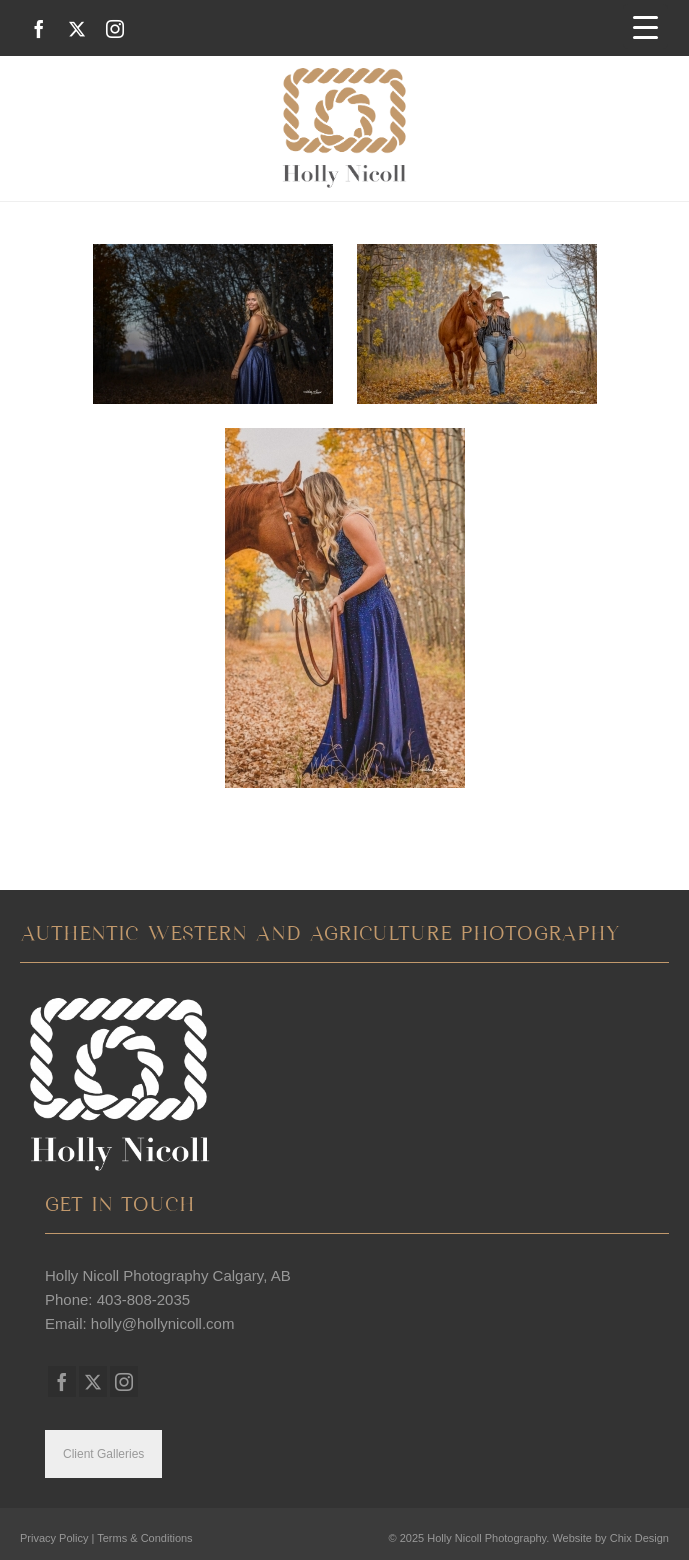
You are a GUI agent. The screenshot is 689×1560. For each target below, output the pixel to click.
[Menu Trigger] (645, 26)
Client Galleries (103, 1454)
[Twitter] (77, 28)
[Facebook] (39, 28)
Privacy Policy (54, 1538)
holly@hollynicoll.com (163, 1323)
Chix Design (639, 1538)
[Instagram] (115, 28)
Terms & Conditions (144, 1538)
